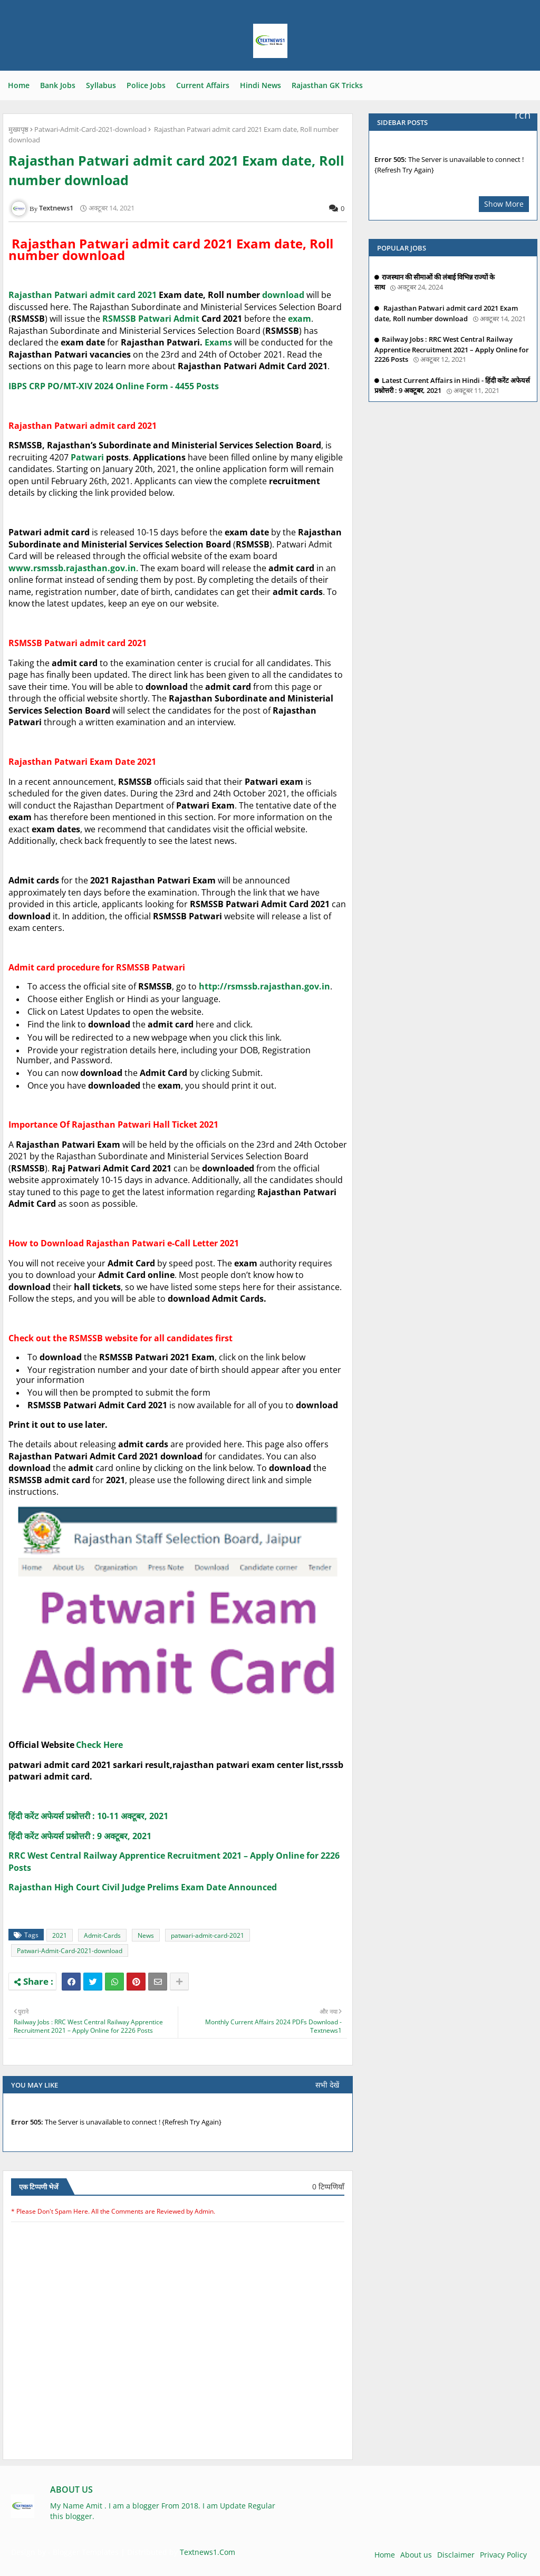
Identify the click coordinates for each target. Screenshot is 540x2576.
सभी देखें (327, 2085)
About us (416, 2555)
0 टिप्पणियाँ (328, 2186)
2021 (59, 1935)
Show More (504, 204)
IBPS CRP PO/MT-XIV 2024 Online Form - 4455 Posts (113, 386)
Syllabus (101, 85)
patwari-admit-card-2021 (207, 1935)
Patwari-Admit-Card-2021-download (90, 129)
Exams (218, 342)
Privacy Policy (503, 2555)
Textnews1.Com (207, 2552)
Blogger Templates (86, 2552)
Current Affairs (202, 85)
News (146, 1935)
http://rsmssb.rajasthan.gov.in (264, 986)
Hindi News (260, 85)
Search (526, 89)
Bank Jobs (57, 85)
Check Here (99, 1745)
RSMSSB (119, 318)
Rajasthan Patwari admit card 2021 (82, 295)
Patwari (154, 318)
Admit (187, 318)
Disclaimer (456, 2555)
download (284, 295)
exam (299, 318)
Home (19, 85)
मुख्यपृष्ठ (18, 129)
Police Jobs (146, 85)
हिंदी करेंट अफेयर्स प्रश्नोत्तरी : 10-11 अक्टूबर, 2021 (88, 1816)
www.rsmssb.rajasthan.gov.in (72, 568)
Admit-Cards (102, 1935)
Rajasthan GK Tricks (327, 85)
